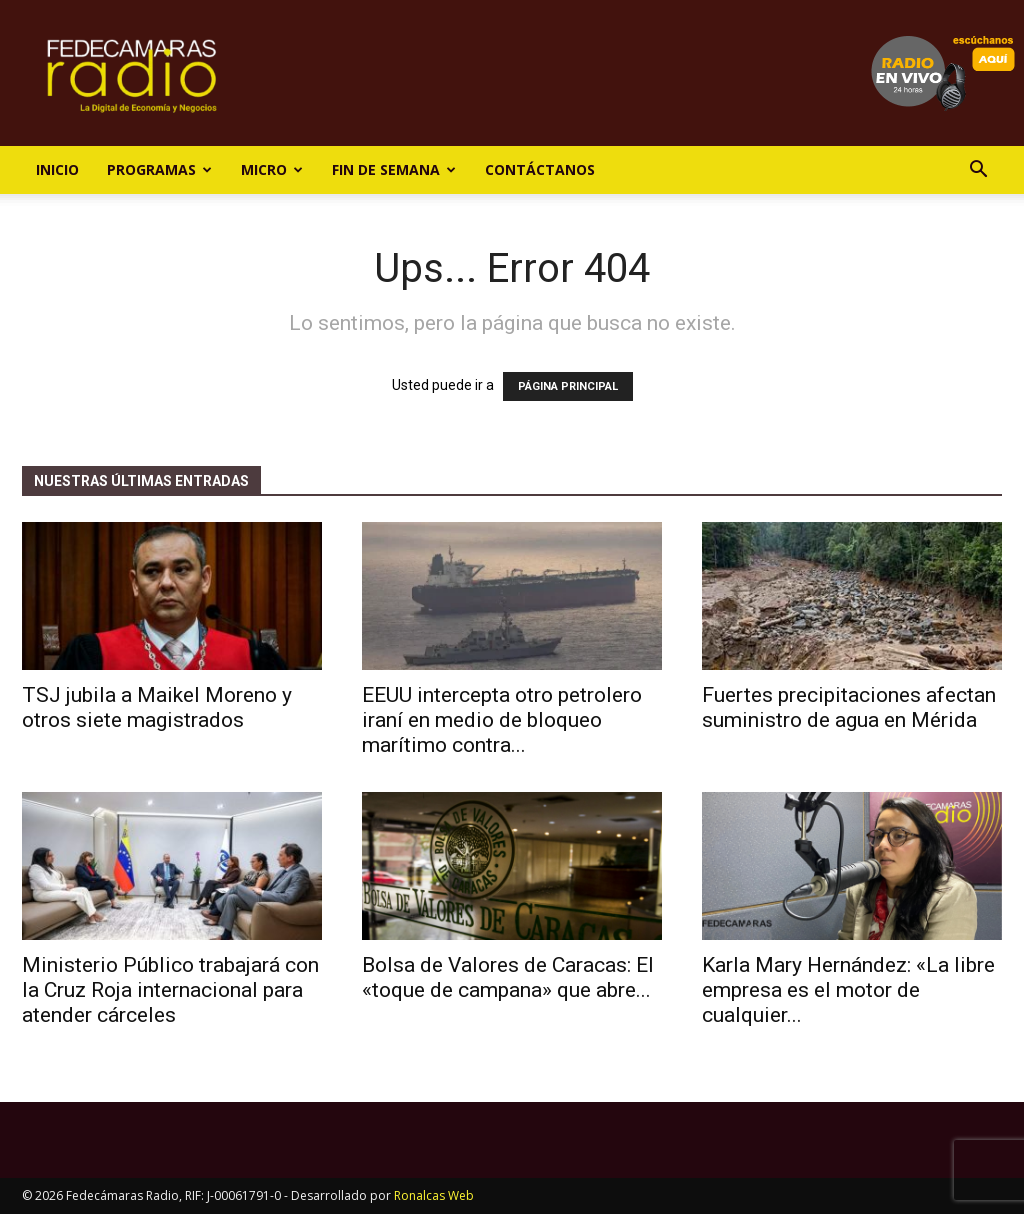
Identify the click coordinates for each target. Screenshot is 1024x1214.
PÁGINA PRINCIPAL (568, 386)
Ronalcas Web (434, 1195)
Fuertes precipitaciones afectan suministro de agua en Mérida (849, 707)
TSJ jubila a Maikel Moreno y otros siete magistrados (157, 707)
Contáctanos (540, 169)
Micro (272, 169)
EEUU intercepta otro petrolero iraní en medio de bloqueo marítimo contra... (502, 720)
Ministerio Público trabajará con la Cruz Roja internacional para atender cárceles (170, 990)
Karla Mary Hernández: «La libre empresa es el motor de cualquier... (848, 990)
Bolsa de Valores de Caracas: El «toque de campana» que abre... (508, 977)
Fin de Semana (394, 169)
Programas (159, 169)
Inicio (57, 169)
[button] (978, 171)
